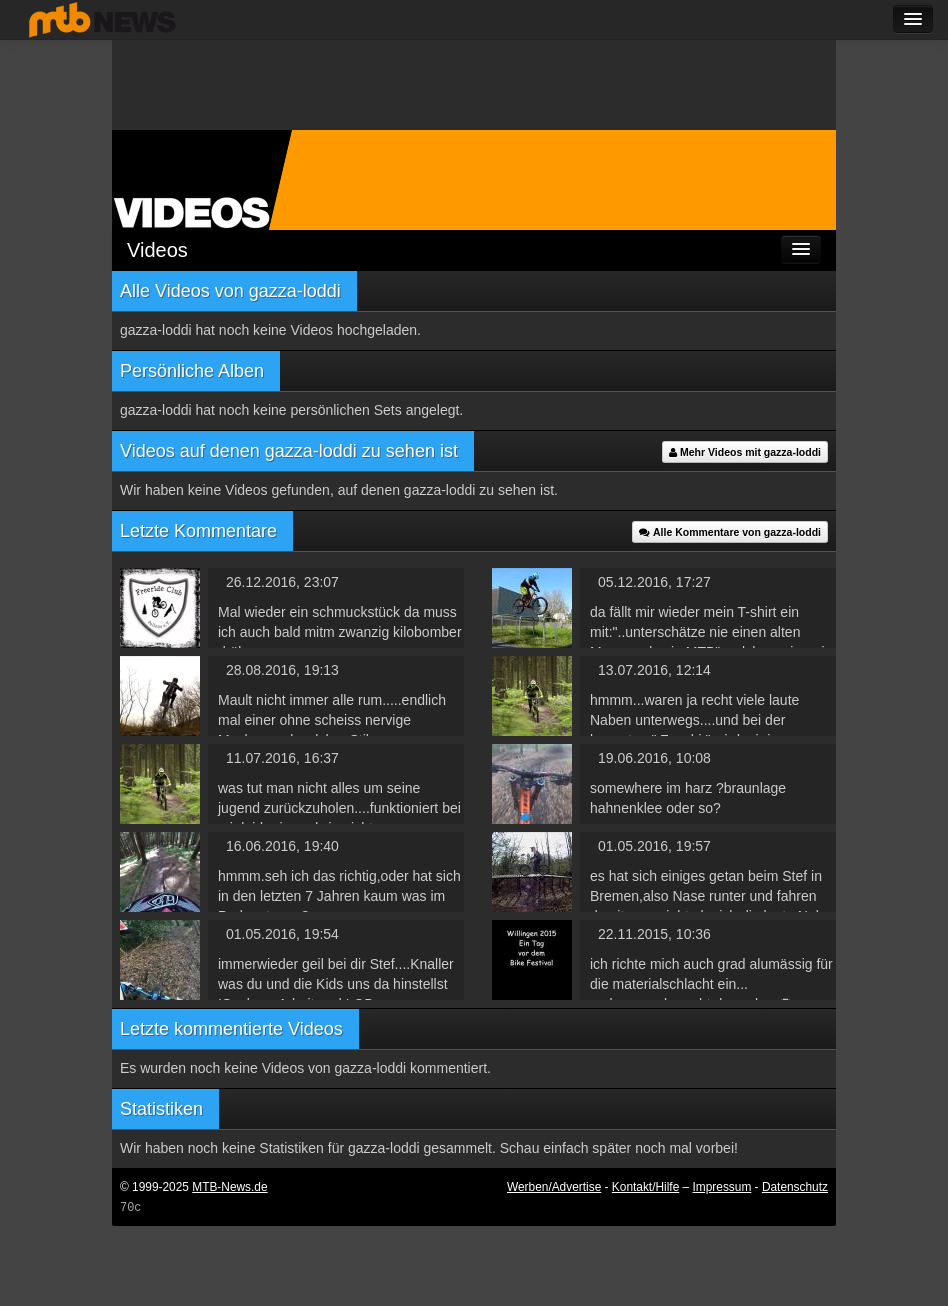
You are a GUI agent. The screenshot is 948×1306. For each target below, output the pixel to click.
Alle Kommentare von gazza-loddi (730, 532)
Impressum (722, 1187)
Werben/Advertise (554, 1187)
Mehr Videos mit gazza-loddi (745, 452)
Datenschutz (795, 1187)
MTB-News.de (229, 1187)
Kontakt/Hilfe (645, 1187)
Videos (157, 250)
